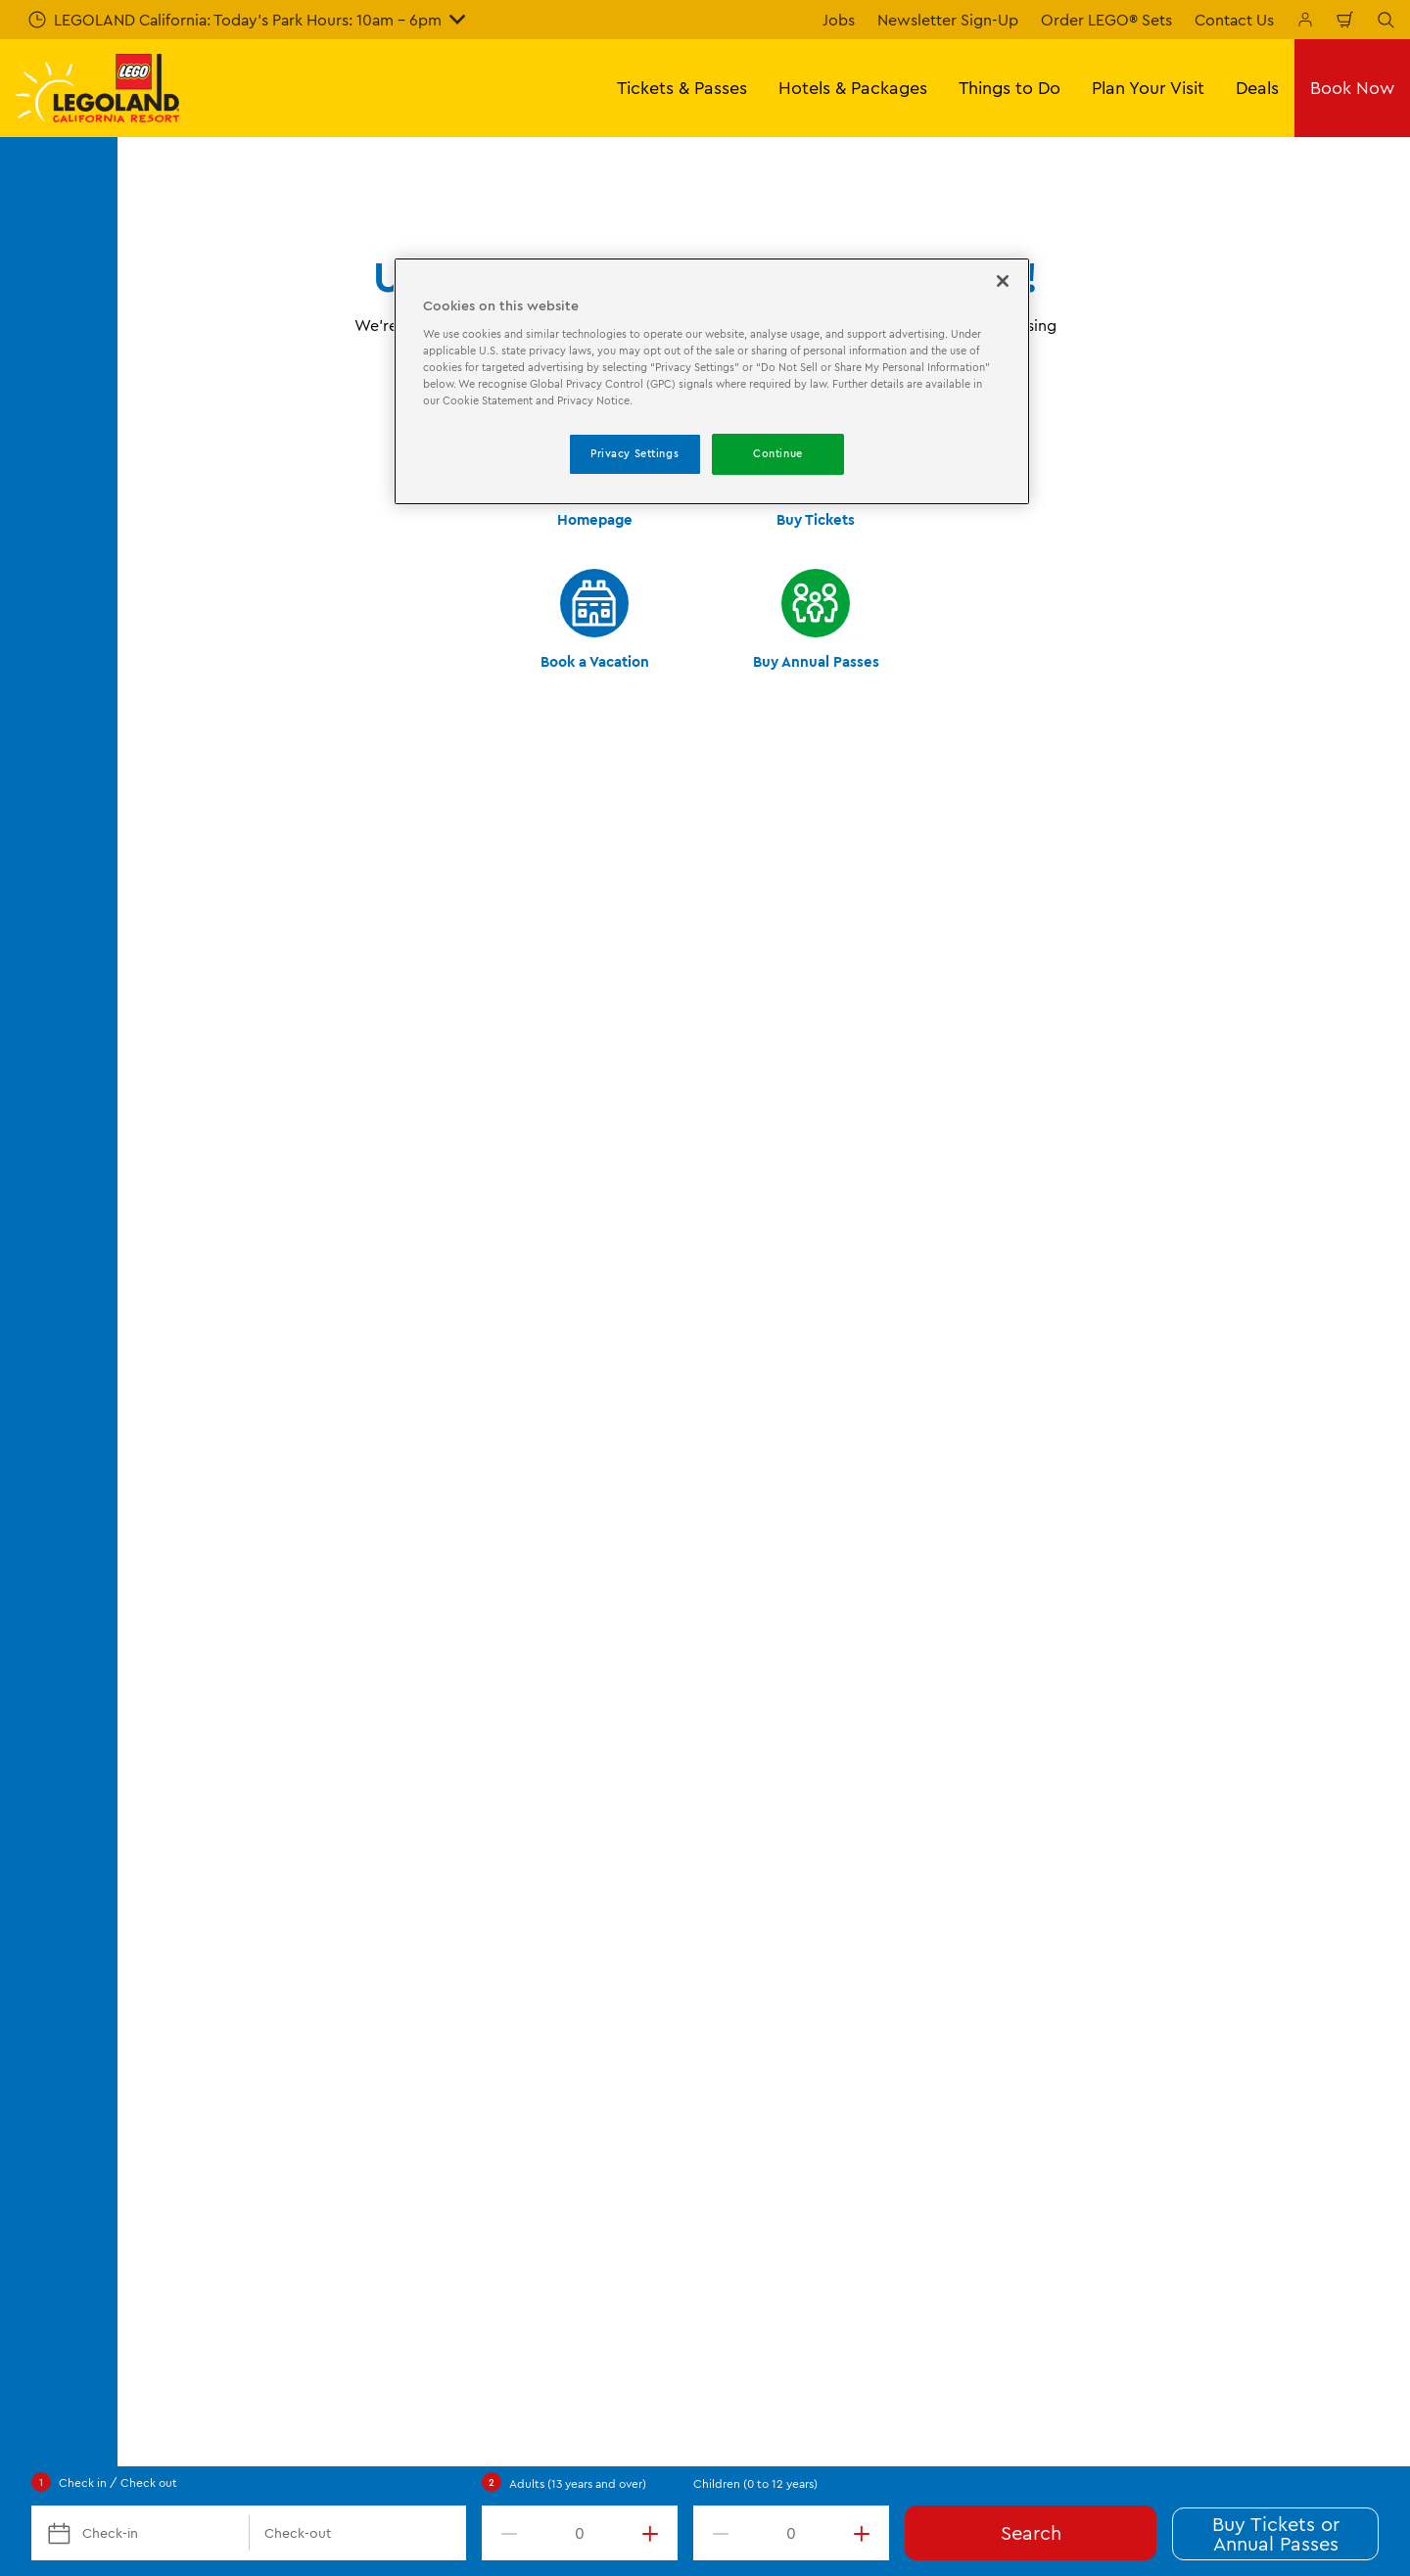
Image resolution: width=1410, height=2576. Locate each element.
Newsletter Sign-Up (947, 19)
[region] (712, 381)
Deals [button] (1257, 87)
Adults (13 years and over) (577, 2483)
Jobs (838, 19)
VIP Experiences (190, 1602)
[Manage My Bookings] (1305, 19)
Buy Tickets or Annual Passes (1276, 2533)
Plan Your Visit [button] (1148, 87)
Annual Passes (182, 1534)
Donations (815, 1736)
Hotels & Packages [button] (852, 87)
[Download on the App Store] (1195, 1866)
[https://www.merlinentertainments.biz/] (202, 1895)
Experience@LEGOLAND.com (616, 2312)
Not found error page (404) (268, 1364)
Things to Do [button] (1009, 87)
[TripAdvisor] (491, 1895)
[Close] (1002, 281)
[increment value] (654, 2533)
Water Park (495, 1534)
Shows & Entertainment (540, 1635)
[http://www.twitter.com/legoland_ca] (1227, 2005)
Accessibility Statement (1187, 1534)
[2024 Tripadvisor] (400, 1895)
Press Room (821, 1669)
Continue (778, 453)
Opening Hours (187, 1466)
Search (1031, 2532)
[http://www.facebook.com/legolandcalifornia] (1178, 2005)
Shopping (491, 1702)
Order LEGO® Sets (1106, 19)
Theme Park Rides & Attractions (568, 1501)
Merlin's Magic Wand (852, 1702)
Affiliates (810, 1635)
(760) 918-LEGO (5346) (429, 2312)
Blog (796, 1534)
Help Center (297, 2312)
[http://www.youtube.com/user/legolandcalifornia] (1374, 2005)
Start (147, 1364)
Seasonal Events (513, 1602)
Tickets (158, 1501)
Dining (479, 1669)
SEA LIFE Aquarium (522, 1567)
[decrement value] (505, 2533)
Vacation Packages (199, 1567)
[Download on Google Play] (1329, 1866)
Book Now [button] (1352, 87)
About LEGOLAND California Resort (905, 1466)
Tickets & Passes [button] (682, 87)
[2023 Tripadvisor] (313, 1895)
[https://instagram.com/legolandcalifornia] (1276, 2005)
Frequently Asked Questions (233, 1770)
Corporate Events (196, 1702)
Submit (529, 1031)
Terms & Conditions (1172, 1466)
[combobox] (683, 1206)
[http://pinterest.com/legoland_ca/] (1325, 2005)
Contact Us (1234, 19)
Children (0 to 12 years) (755, 2483)
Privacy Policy (1153, 1501)
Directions (170, 1736)
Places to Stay (506, 1466)
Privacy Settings (634, 453)
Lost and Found (834, 1602)
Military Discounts (196, 1635)
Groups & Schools (196, 1669)
